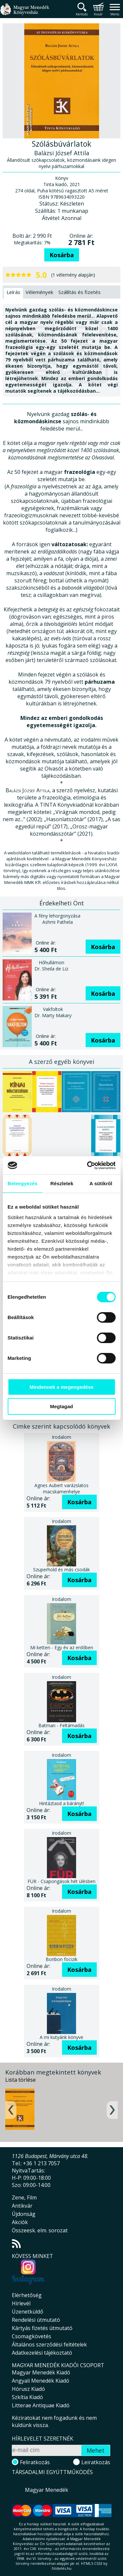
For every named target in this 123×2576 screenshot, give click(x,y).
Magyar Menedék (46, 2489)
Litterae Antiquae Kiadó (41, 2405)
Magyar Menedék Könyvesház (24, 13)
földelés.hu (62, 2568)
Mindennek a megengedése (61, 1387)
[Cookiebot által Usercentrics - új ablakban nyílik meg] (87, 1165)
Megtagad (61, 1406)
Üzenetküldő (27, 2311)
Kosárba (62, 255)
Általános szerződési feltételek (49, 2344)
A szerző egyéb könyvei (61, 1062)
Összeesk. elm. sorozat (40, 2230)
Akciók (20, 2222)
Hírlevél (21, 2303)
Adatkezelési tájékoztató (42, 2352)
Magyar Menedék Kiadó (41, 2372)
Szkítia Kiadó (27, 2397)
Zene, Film (24, 2197)
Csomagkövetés (31, 2336)
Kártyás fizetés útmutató (42, 2328)
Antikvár (22, 2205)
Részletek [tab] (62, 1183)
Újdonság (23, 2214)
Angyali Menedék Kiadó (40, 2380)
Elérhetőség (27, 2295)
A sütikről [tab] (101, 1183)
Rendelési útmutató (36, 2319)
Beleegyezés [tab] (22, 1183)
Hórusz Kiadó (28, 2388)
